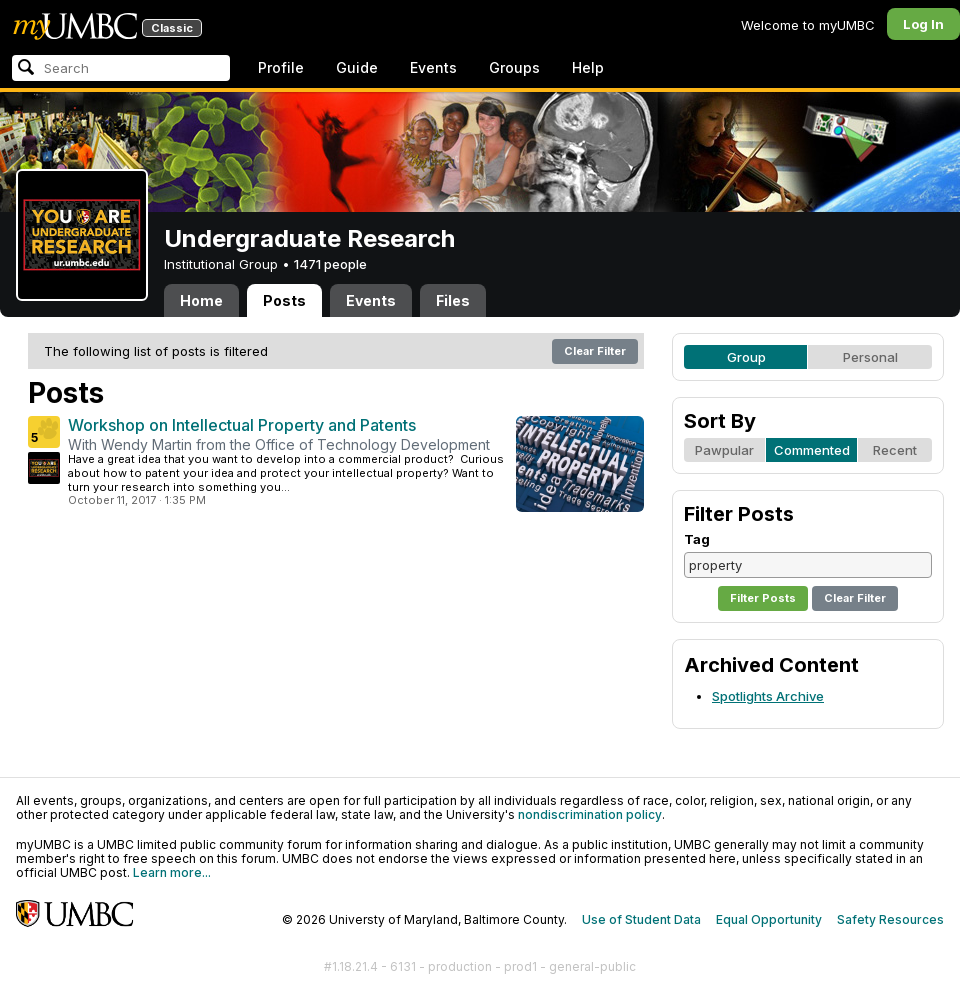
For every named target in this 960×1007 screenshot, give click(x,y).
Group (746, 357)
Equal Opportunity (769, 919)
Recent (895, 450)
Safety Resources (890, 919)
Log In (923, 24)
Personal (870, 357)
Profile (281, 67)
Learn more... (172, 872)
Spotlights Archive (768, 696)
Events (433, 67)
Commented (812, 450)
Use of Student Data (641, 919)
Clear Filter (595, 351)
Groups (514, 67)
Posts (284, 300)
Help (588, 67)
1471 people (330, 264)
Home (201, 300)
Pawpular (724, 450)
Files (453, 300)
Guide (357, 67)
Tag (697, 539)
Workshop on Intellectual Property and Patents (242, 425)
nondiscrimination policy (590, 814)
